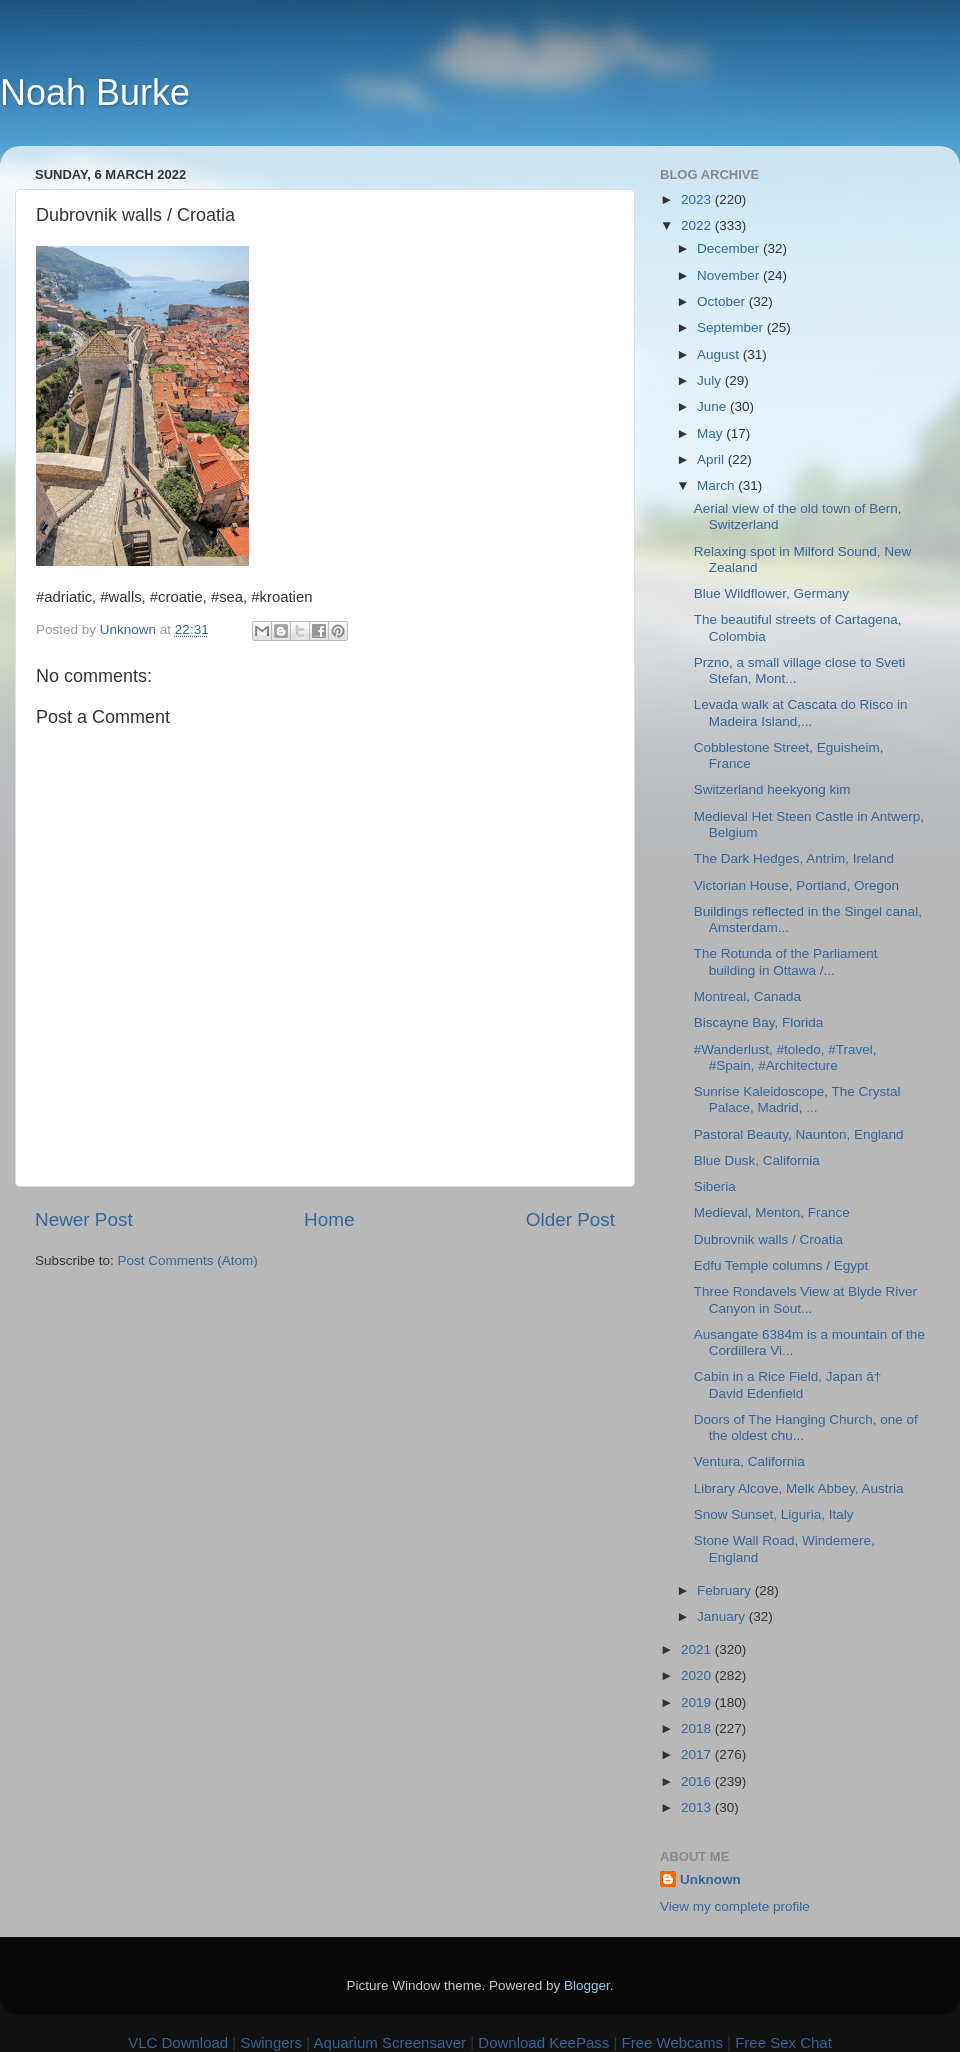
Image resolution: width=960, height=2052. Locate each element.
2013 (698, 1807)
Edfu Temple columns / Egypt (781, 1265)
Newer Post (84, 1219)
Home (329, 1219)
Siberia (715, 1186)
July (711, 380)
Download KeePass (543, 2042)
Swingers (271, 2042)
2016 (698, 1781)
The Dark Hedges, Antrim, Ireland (794, 858)
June (713, 406)
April (712, 459)
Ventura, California (749, 1461)
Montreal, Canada (747, 996)
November (730, 275)
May (711, 433)
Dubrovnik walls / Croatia (768, 1239)
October (723, 301)
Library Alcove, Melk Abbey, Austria (799, 1488)
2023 (698, 199)
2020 (698, 1675)
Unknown (710, 1879)
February (726, 1590)
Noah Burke (95, 92)
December (730, 248)
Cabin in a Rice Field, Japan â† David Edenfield (792, 1384)
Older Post (570, 1219)
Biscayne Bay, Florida (759, 1022)
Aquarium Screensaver (390, 2042)
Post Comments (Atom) (188, 1260)
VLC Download (178, 2042)
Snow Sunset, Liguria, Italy (774, 1514)
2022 (698, 225)
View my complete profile (735, 1906)
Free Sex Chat (783, 2042)
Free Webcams (672, 2042)
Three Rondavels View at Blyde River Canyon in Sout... (805, 1299)
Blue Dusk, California (757, 1160)
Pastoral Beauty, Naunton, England (799, 1134)
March (717, 485)
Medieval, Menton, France (772, 1212)
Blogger (587, 1985)
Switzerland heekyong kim (772, 789)
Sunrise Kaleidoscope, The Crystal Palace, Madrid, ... (797, 1099)
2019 (698, 1702)
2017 (698, 1754)
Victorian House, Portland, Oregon (796, 885)
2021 (698, 1649)
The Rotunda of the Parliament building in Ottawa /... (786, 961)
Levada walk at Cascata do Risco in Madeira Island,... (801, 712)
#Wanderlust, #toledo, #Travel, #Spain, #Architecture (785, 1057)
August (720, 354)
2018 (698, 1728)
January (723, 1616)
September (732, 327)
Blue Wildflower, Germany (771, 593)
